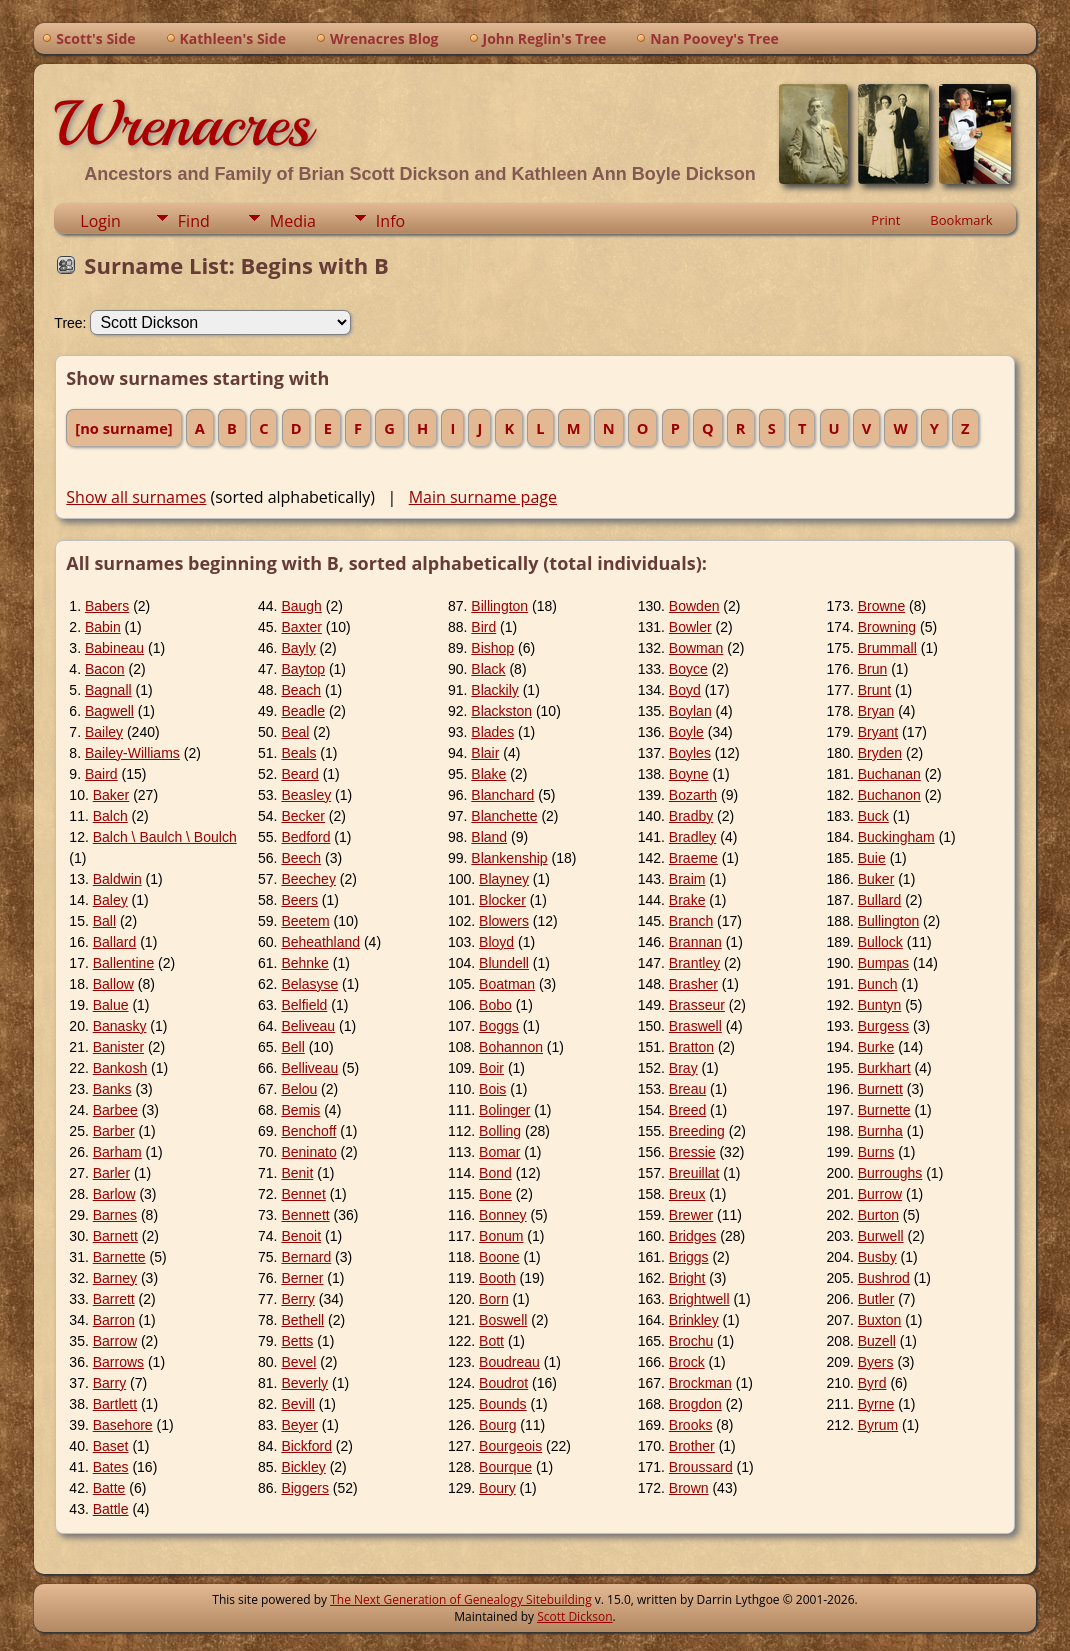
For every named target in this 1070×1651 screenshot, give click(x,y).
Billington (499, 606)
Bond (495, 1173)
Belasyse (309, 984)
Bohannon (511, 1047)
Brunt (874, 690)
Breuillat (694, 1173)
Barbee (115, 1110)
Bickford (306, 1446)
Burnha (880, 1131)
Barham (117, 1152)
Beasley (306, 795)
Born (494, 1299)
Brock (687, 1362)
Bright (687, 1278)
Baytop (303, 669)
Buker (876, 879)
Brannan (695, 942)
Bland (489, 837)
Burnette (884, 1110)
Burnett (880, 1089)
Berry (297, 1299)
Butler (876, 1299)
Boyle (686, 732)
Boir (491, 1068)
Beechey (308, 879)
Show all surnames (136, 497)
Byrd (872, 1383)
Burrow (880, 1194)
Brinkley (694, 1320)
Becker (303, 816)
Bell (292, 1047)
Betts (297, 1341)
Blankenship (509, 858)
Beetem (305, 921)
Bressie (692, 1152)
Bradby (691, 816)
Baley (110, 900)
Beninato (308, 1152)
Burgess (883, 1026)
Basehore (123, 1425)
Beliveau (308, 1026)
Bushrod (884, 1278)
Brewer (691, 1215)
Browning (887, 627)
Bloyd (496, 942)
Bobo (495, 1005)
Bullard (880, 900)
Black (488, 669)
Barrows (118, 1362)
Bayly (298, 648)
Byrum (878, 1425)
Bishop (492, 648)
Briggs (689, 1257)
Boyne (689, 774)
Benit (297, 1173)
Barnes (115, 1215)
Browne (881, 606)
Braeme (693, 858)
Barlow (114, 1194)
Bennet (303, 1194)
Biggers (304, 1488)
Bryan (876, 711)
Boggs (499, 1026)
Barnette (119, 1257)
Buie (872, 858)
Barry (109, 1383)
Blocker (502, 900)
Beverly (304, 1383)
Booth (497, 1278)
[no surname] (123, 428)
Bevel (298, 1362)
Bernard (306, 1257)
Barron (114, 1320)
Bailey (104, 732)
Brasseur (697, 1005)
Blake (488, 774)
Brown (689, 1488)
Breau (687, 1089)
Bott (491, 1341)
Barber (114, 1131)
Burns (876, 1152)
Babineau (114, 648)
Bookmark (961, 220)
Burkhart (884, 1068)
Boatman (507, 984)
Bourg (497, 1425)
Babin (103, 627)
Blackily (494, 690)
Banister (118, 1047)
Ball (104, 921)
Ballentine (124, 963)
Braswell (695, 1026)
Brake (687, 900)
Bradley (692, 837)
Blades (492, 732)
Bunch (878, 984)
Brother (692, 1446)
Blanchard (502, 795)
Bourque (505, 1467)
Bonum (501, 1236)
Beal (295, 732)
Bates (111, 1467)
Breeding (697, 1131)
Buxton (880, 1320)
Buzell (877, 1341)
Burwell (881, 1236)
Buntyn (880, 1005)
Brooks (691, 1425)
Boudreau (509, 1362)
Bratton (691, 1047)
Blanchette (504, 816)
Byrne (876, 1404)
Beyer (299, 1425)
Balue (111, 1005)
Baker (111, 795)
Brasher (693, 984)
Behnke (304, 963)
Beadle (303, 711)
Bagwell (109, 711)
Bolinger (504, 1110)
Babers (107, 606)
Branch (691, 921)
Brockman (700, 1383)
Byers (876, 1362)
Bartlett (115, 1404)
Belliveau (309, 1068)
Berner (302, 1278)
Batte (109, 1488)
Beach (301, 690)
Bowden (694, 606)
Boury (497, 1488)
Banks (112, 1089)
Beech (301, 858)
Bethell (302, 1320)
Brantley (694, 963)
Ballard (115, 942)
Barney (115, 1278)
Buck (873, 816)
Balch (110, 816)
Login (100, 221)
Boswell (503, 1320)
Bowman (696, 648)
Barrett (114, 1299)
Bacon (105, 669)
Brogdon (695, 1404)
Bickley (303, 1467)
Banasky (120, 1026)
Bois (492, 1089)
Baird (101, 774)
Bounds (502, 1404)
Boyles (690, 753)
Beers (299, 900)
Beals (298, 753)
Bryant (878, 732)
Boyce (688, 669)
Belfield (304, 1005)
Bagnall (108, 690)
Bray (683, 1068)
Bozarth (693, 795)
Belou (299, 1089)
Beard (299, 774)
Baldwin (117, 879)
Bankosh (120, 1068)
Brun (873, 669)
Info (390, 221)
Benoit (301, 1236)
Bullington (889, 921)
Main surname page (483, 497)
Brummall (887, 648)
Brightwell (699, 1299)
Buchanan (889, 774)
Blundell (504, 963)
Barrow (115, 1341)
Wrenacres (182, 124)
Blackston (501, 711)
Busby (877, 1257)
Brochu (691, 1341)
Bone (495, 1194)
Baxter (301, 627)
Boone (499, 1257)
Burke (876, 1047)
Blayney (504, 879)
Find (194, 221)
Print (885, 220)
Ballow (113, 984)
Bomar (499, 1152)
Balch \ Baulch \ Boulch (165, 837)
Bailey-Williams (132, 753)
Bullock (880, 942)
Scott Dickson (574, 1616)
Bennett (305, 1215)
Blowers (504, 921)
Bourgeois (510, 1446)
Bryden (880, 753)
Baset (111, 1446)
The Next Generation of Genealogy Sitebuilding (461, 1599)
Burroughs (890, 1173)
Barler (111, 1173)
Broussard (701, 1467)
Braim (687, 879)
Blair (485, 753)
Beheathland (320, 942)
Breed (687, 1110)
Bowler (690, 627)
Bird (483, 627)
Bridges (692, 1236)
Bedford (305, 837)
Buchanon (889, 795)
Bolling (500, 1131)
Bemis (300, 1110)
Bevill (297, 1404)
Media (293, 221)
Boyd (685, 690)
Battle (111, 1509)
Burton (878, 1215)
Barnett (115, 1236)
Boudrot (503, 1383)
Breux (687, 1194)
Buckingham (896, 837)
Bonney (502, 1215)
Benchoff (308, 1131)
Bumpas (883, 963)
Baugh (301, 606)
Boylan (690, 711)
